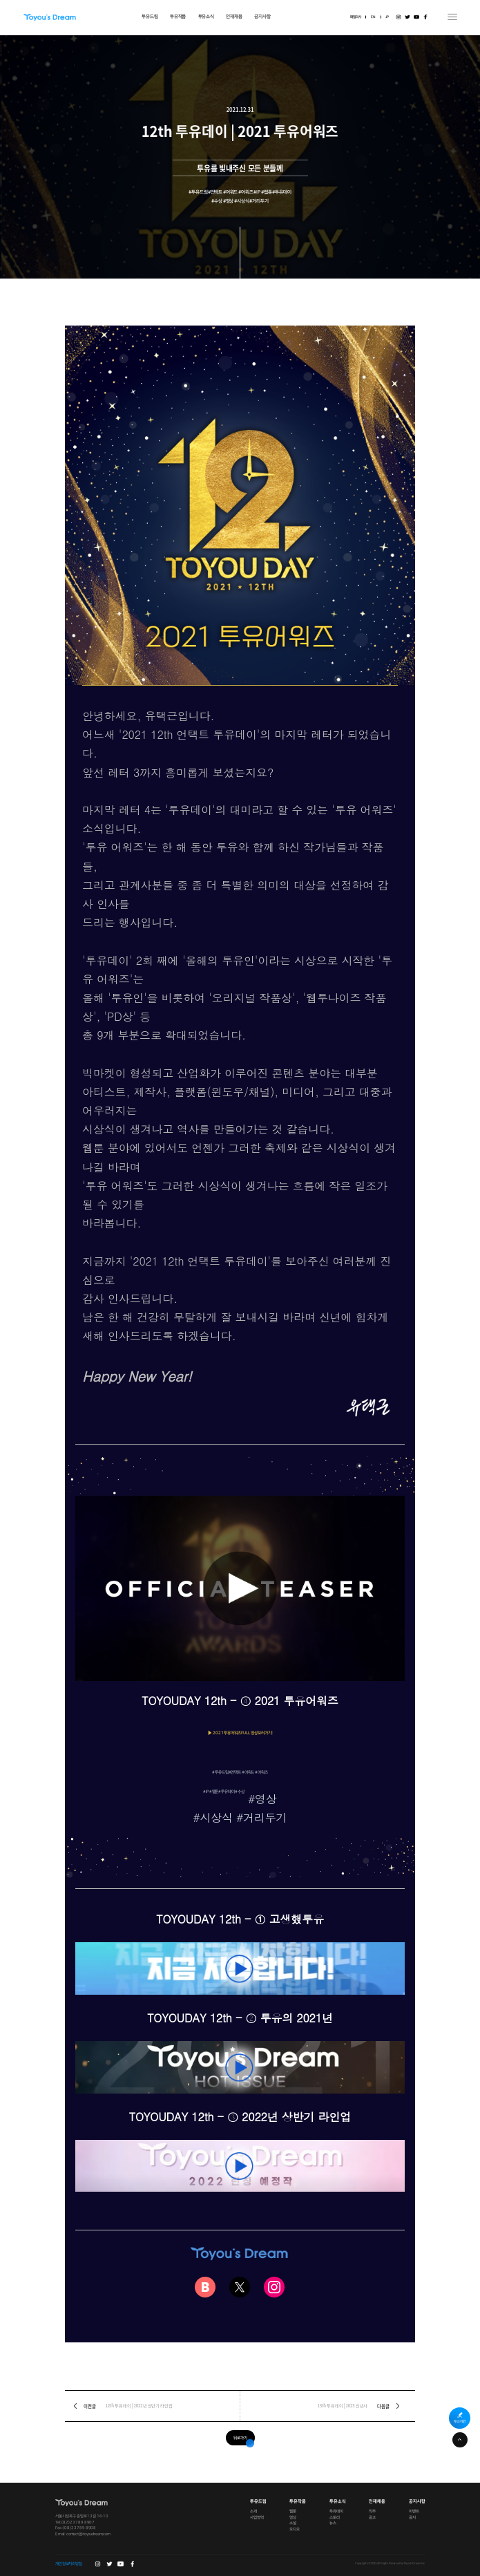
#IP (206, 1791)
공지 (412, 2517)
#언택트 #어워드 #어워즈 (248, 1772)
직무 (372, 2512)
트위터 (407, 17)
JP (387, 17)
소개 (253, 2512)
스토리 (334, 2517)
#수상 (239, 1791)
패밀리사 (355, 17)
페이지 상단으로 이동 (460, 2439)
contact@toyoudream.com (88, 2534)
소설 (292, 2523)
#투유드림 (220, 1772)
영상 (292, 2517)
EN (373, 17)
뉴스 (332, 2523)
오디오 (294, 2530)
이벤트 (414, 2512)
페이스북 (425, 17)
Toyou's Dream (49, 17)
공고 (372, 2517)
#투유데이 (226, 1791)
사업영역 (256, 2517)
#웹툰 (214, 1791)
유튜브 (416, 17)
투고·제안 (459, 2422)
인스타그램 (398, 17)
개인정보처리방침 (68, 2563)
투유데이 (336, 2512)
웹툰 (292, 2512)
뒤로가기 (240, 2438)
